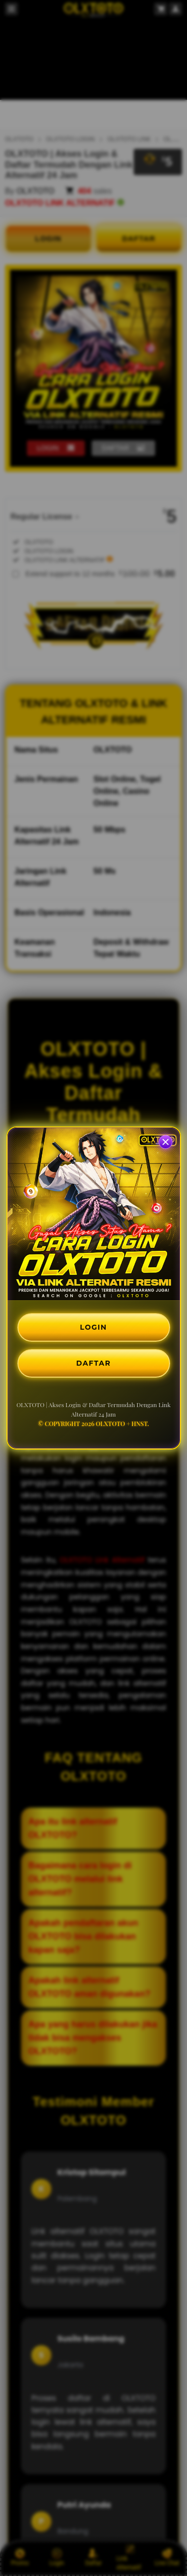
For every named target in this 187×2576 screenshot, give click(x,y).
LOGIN (93, 1327)
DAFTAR (93, 1363)
